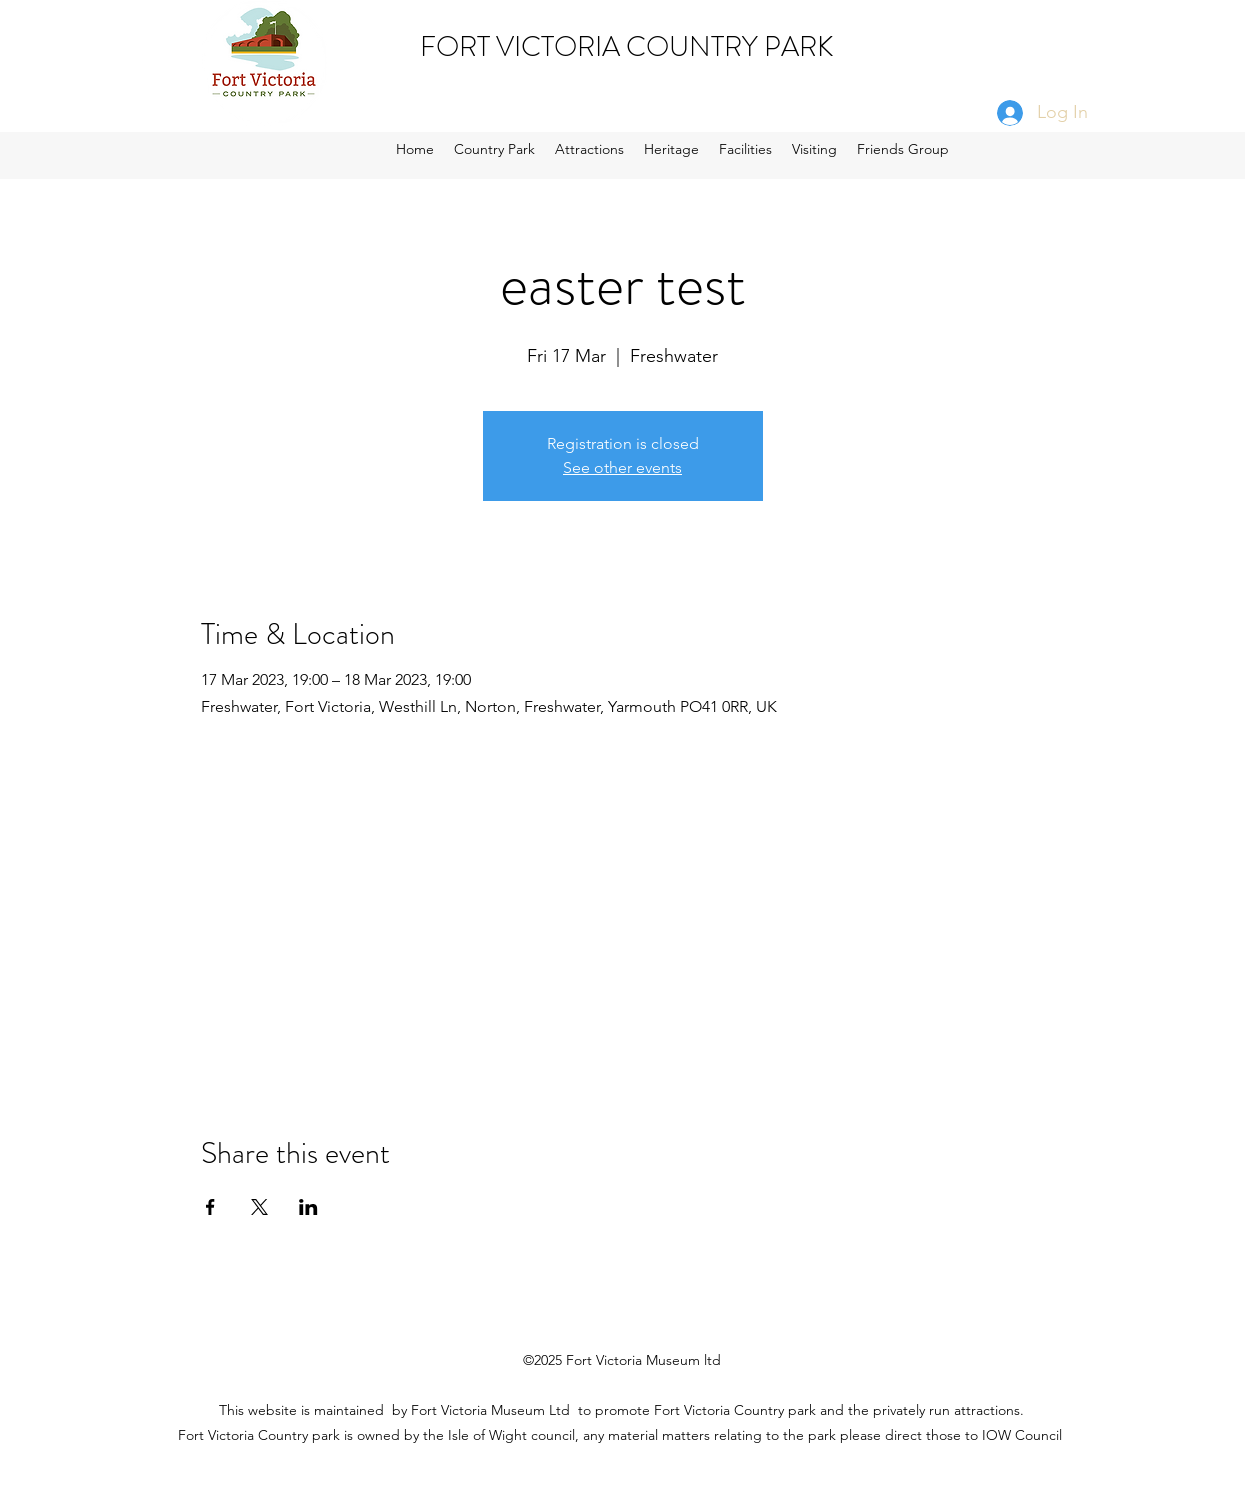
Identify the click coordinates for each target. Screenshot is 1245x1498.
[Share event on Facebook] (210, 1207)
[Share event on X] (259, 1207)
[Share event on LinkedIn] (308, 1207)
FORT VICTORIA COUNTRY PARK (627, 47)
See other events (622, 467)
